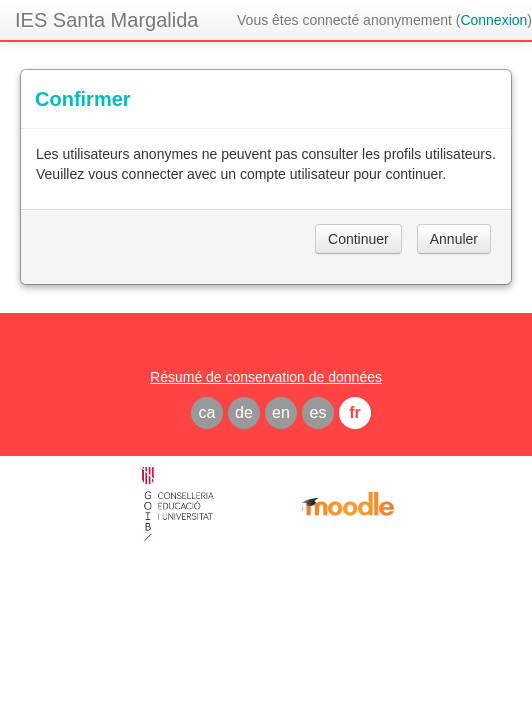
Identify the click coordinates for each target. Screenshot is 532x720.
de (244, 412)
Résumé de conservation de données (266, 377)
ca (207, 412)
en (281, 412)
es (318, 412)
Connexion (493, 20)
